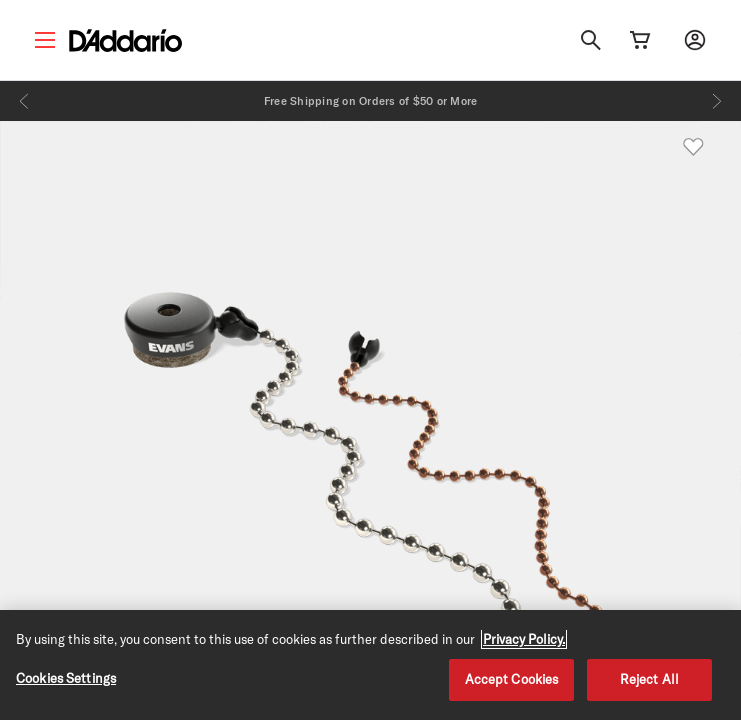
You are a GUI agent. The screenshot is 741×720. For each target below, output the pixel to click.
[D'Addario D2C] (125, 40)
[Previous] (24, 101)
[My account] (695, 40)
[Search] (591, 40)
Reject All (649, 679)
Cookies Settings (66, 678)
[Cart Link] (640, 40)
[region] (370, 665)
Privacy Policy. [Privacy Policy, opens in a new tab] (524, 639)
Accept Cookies (512, 679)
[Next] (717, 101)
